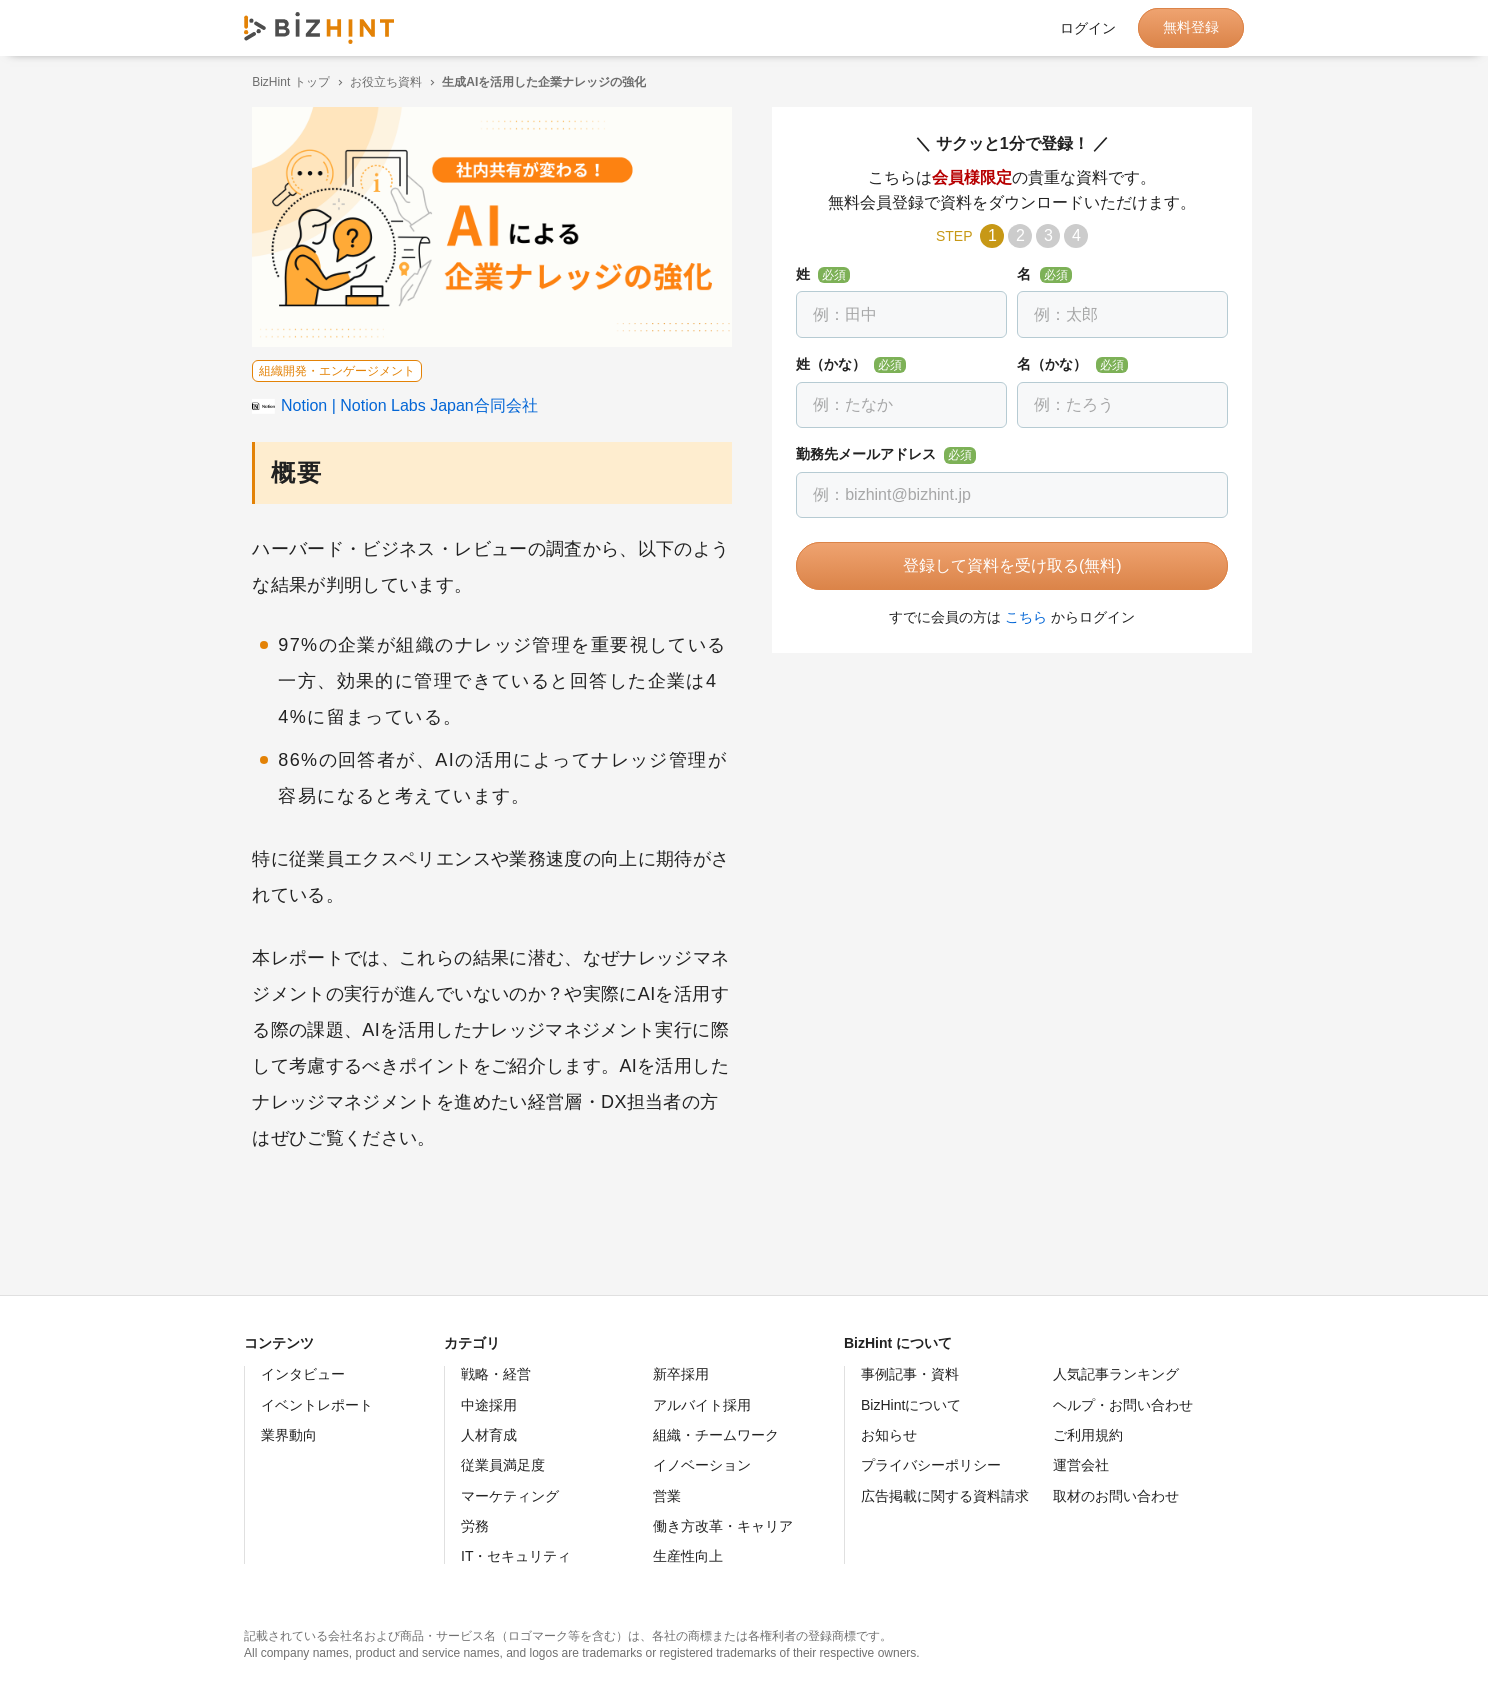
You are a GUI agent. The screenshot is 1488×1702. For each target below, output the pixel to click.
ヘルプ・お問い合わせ (1123, 1405)
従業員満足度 (503, 1465)
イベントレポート (317, 1405)
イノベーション (702, 1465)
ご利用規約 (1088, 1435)
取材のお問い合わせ (1116, 1496)
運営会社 (1081, 1465)
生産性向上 (688, 1556)
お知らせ (889, 1435)
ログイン (1088, 28)
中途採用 (489, 1405)
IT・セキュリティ (516, 1556)
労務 (475, 1526)
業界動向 (289, 1435)
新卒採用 (681, 1374)
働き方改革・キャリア (723, 1526)
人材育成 (489, 1435)
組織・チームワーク (716, 1435)
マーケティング (510, 1496)
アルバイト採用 (702, 1405)
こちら (1018, 617)
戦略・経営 (496, 1374)
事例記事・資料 (910, 1374)
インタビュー (303, 1374)
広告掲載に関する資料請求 (945, 1496)
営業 (667, 1496)
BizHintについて (911, 1405)
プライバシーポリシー (931, 1465)
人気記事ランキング (1116, 1374)
